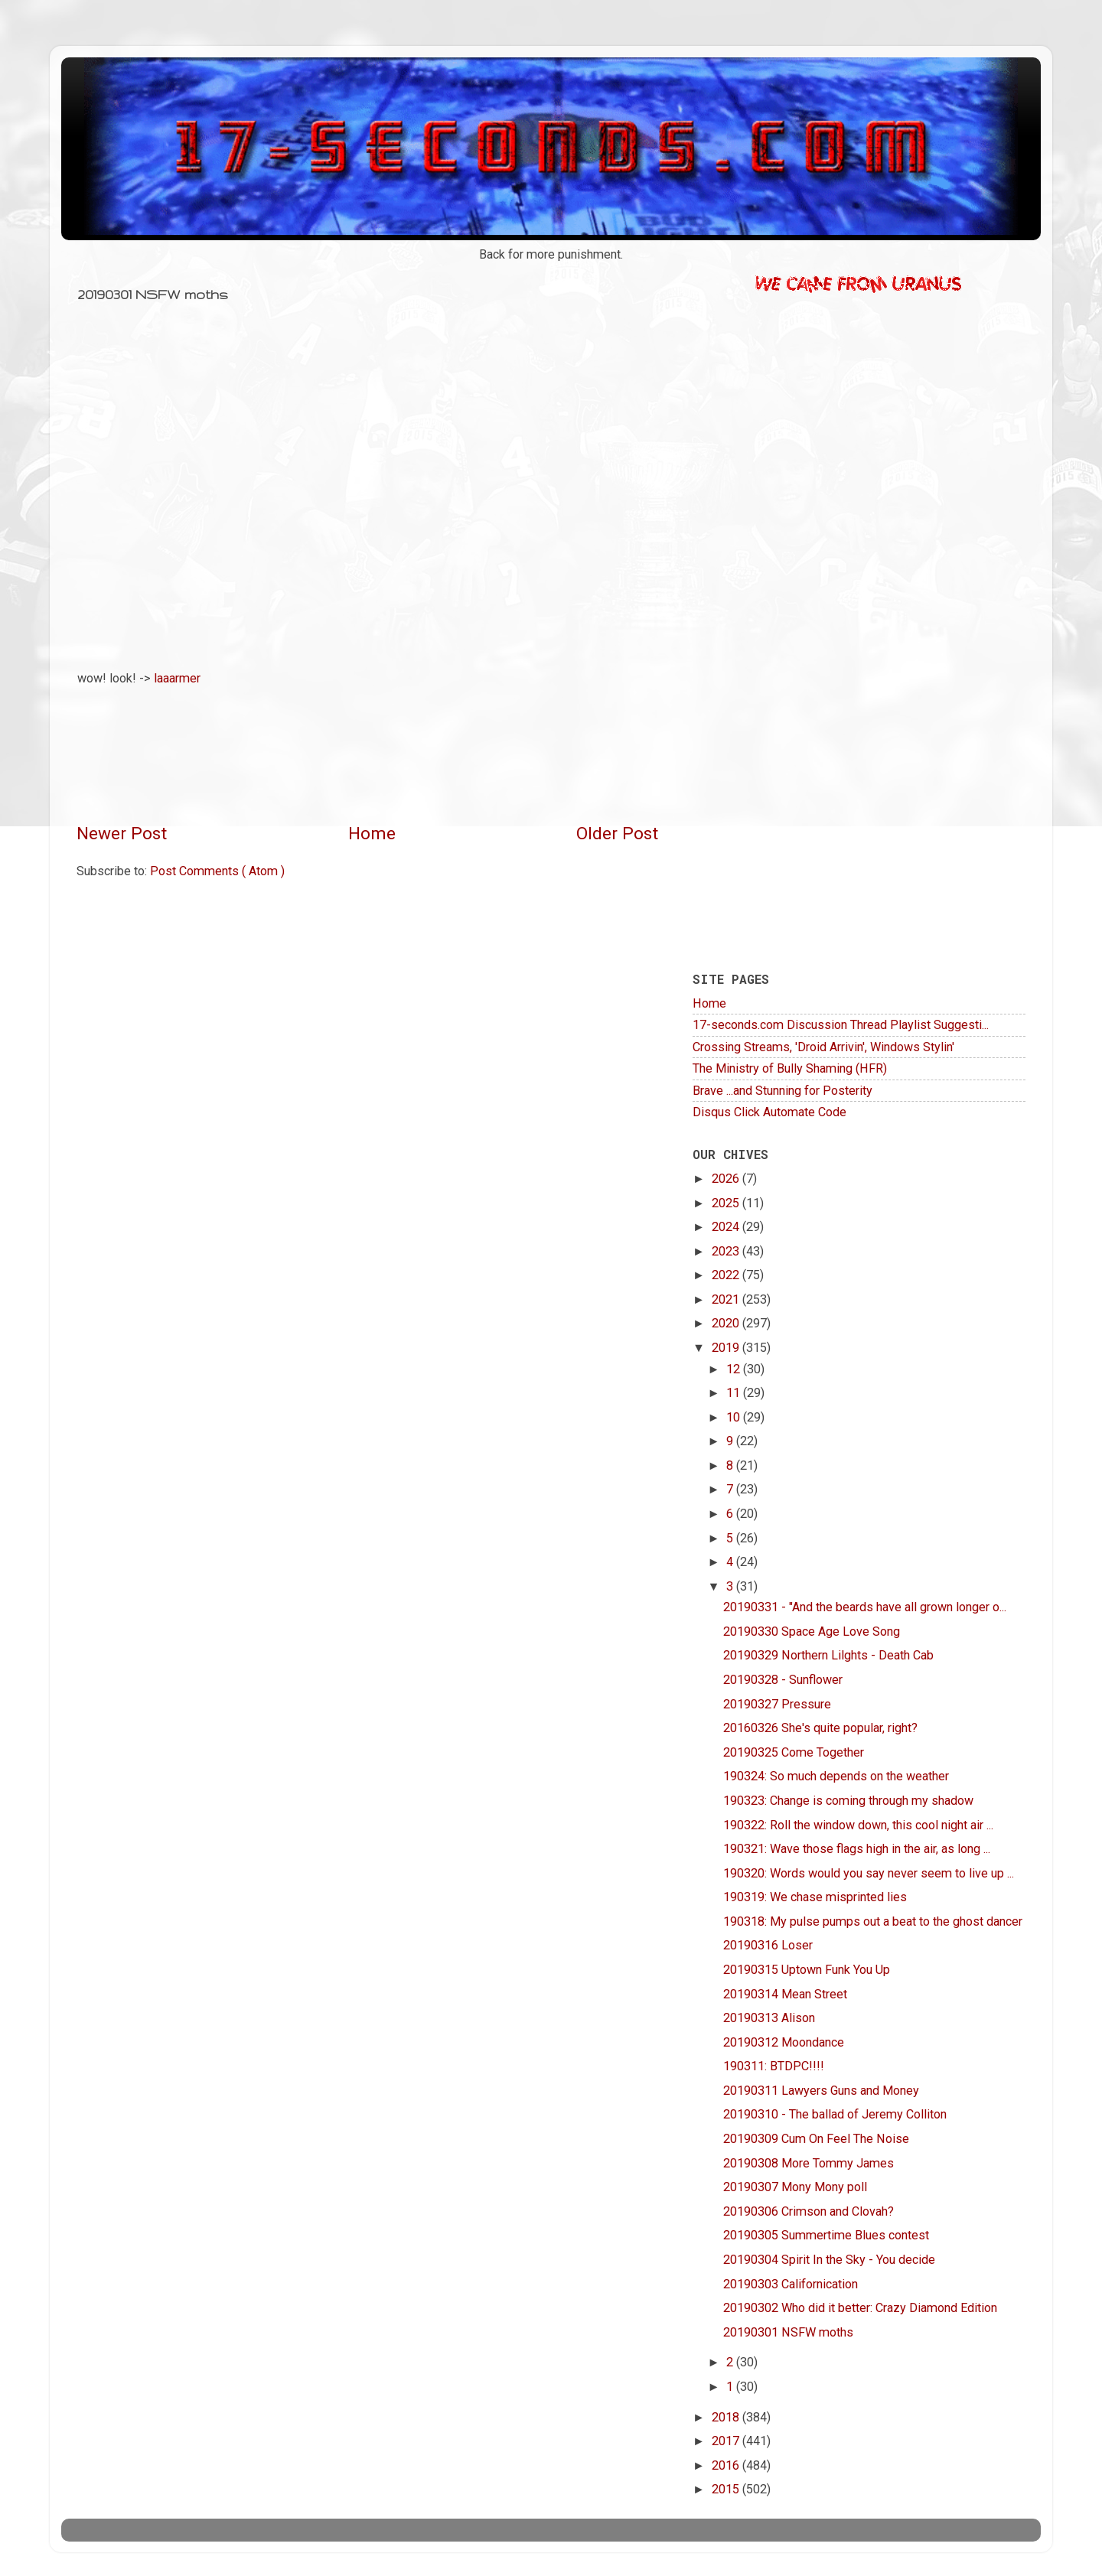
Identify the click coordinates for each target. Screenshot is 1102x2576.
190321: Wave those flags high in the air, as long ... (856, 1849)
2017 (727, 2441)
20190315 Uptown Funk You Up (806, 1969)
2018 (727, 2417)
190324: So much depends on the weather (836, 1776)
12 (734, 1369)
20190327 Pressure (777, 1704)
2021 (727, 1299)
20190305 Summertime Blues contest (826, 2235)
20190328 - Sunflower (783, 1679)
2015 (727, 2489)
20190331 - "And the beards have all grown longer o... (864, 1607)
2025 (727, 1203)
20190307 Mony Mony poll (795, 2187)
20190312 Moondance (783, 2042)
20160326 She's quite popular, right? (820, 1728)
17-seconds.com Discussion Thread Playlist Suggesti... (841, 1025)
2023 (727, 1251)
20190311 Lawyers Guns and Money (821, 2090)
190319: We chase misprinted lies (815, 1897)
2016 (727, 2465)
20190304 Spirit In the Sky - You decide (829, 2259)
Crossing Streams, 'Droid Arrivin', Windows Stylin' (823, 1047)
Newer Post (122, 833)
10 (734, 1417)
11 (734, 1393)
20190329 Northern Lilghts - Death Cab (828, 1655)
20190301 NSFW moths (788, 2332)
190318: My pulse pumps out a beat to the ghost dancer (872, 1921)
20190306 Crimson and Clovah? (808, 2211)
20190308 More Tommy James (808, 2163)
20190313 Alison (769, 2018)
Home (372, 833)
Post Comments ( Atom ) (217, 871)
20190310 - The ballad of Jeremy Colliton (835, 2114)
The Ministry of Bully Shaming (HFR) (790, 1068)
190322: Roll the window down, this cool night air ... (858, 1825)
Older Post (617, 833)
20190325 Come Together (793, 1752)
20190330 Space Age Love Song (811, 1631)
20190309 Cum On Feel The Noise (816, 2138)
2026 (727, 1178)
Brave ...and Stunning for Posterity (782, 1090)
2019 (727, 1347)
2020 (727, 1323)
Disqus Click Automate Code (769, 1112)
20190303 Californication (790, 2284)
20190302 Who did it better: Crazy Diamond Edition (860, 2308)
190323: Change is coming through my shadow (848, 1800)
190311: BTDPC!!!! (773, 2066)
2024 (727, 1227)
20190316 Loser (768, 1945)
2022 (727, 1275)
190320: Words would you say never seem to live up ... (868, 1873)
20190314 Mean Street (785, 1994)
